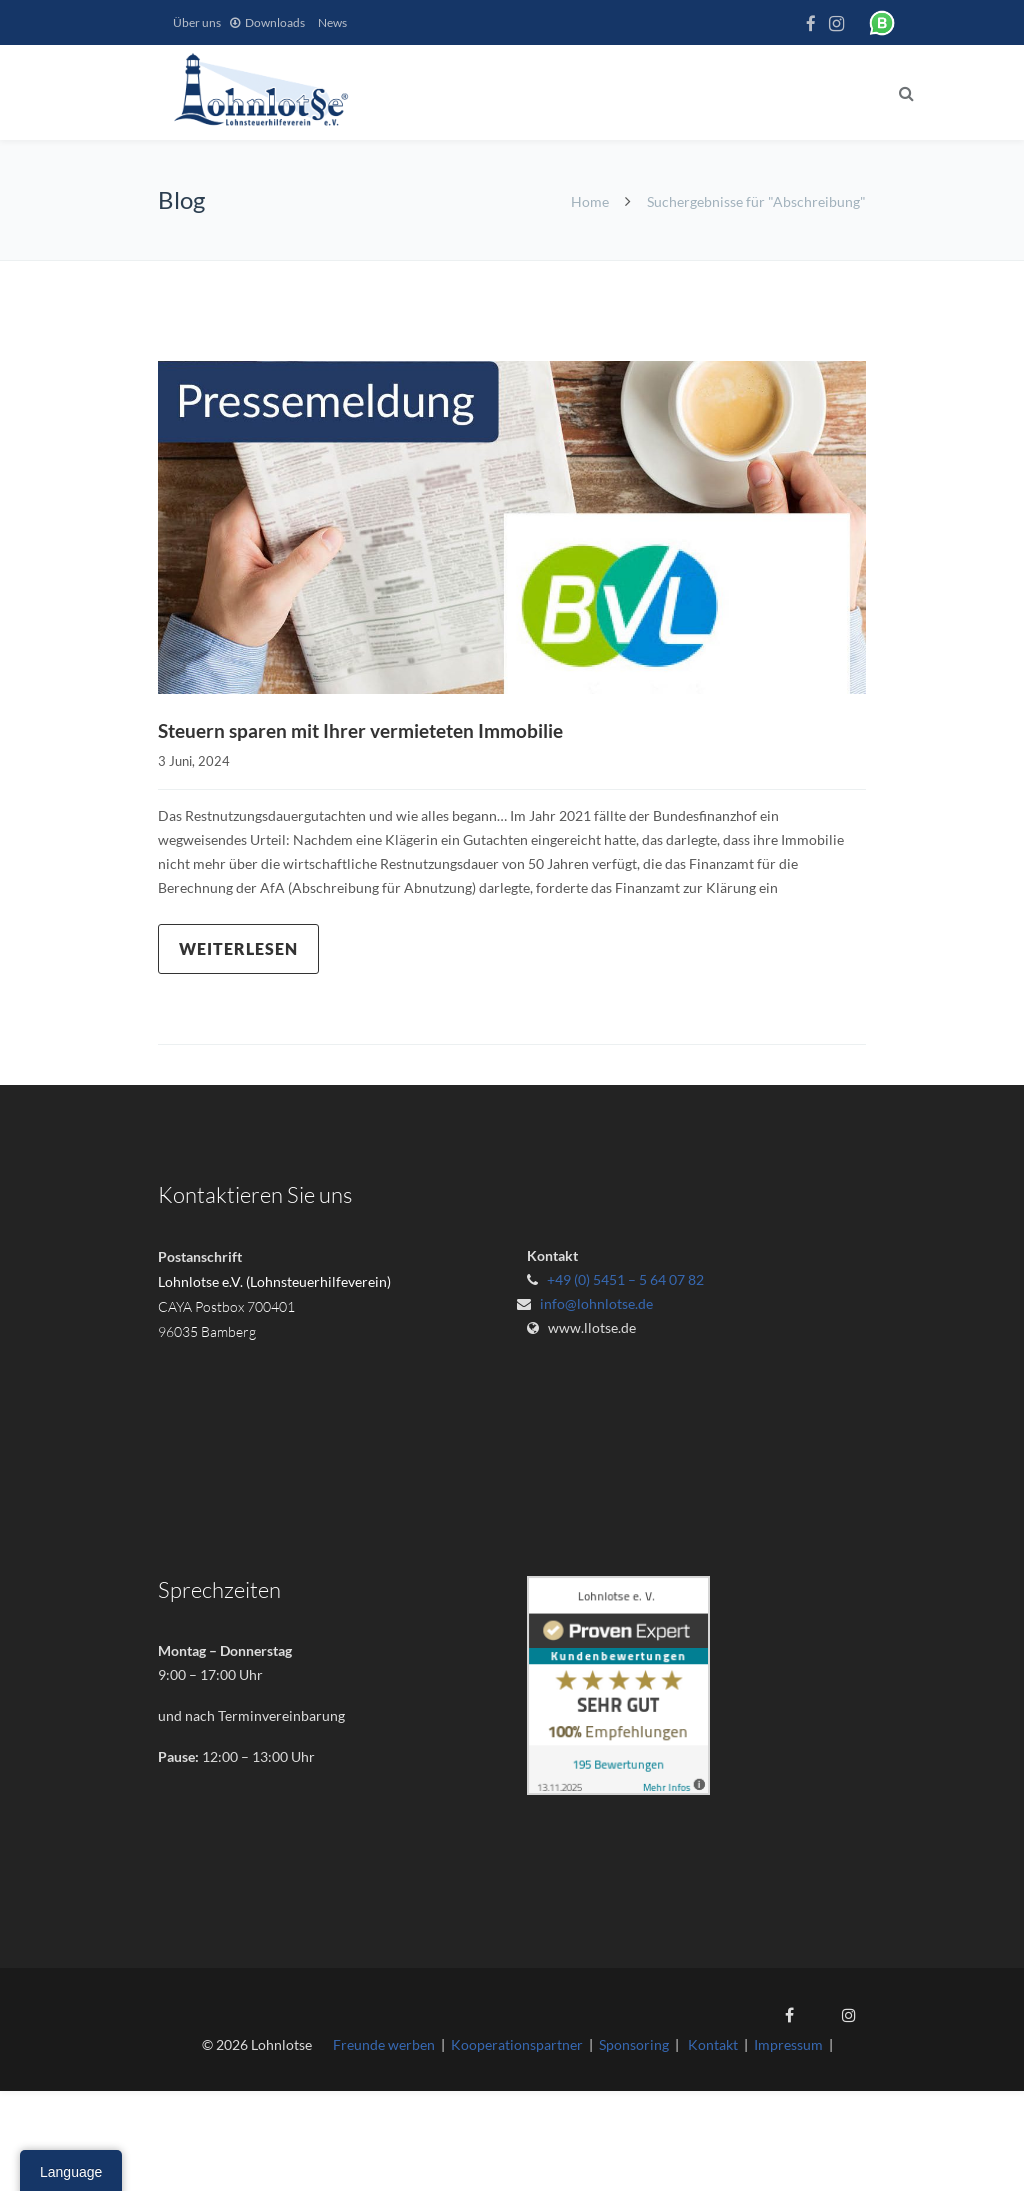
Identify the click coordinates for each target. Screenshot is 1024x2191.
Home (590, 201)
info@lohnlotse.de (596, 1302)
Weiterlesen (238, 947)
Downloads (275, 22)
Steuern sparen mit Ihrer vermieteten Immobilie (370, 730)
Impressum (788, 2044)
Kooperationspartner (517, 2044)
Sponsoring (634, 2044)
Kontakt (713, 2044)
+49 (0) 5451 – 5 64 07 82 (625, 1278)
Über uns (197, 22)
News (332, 22)
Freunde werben (384, 2044)
